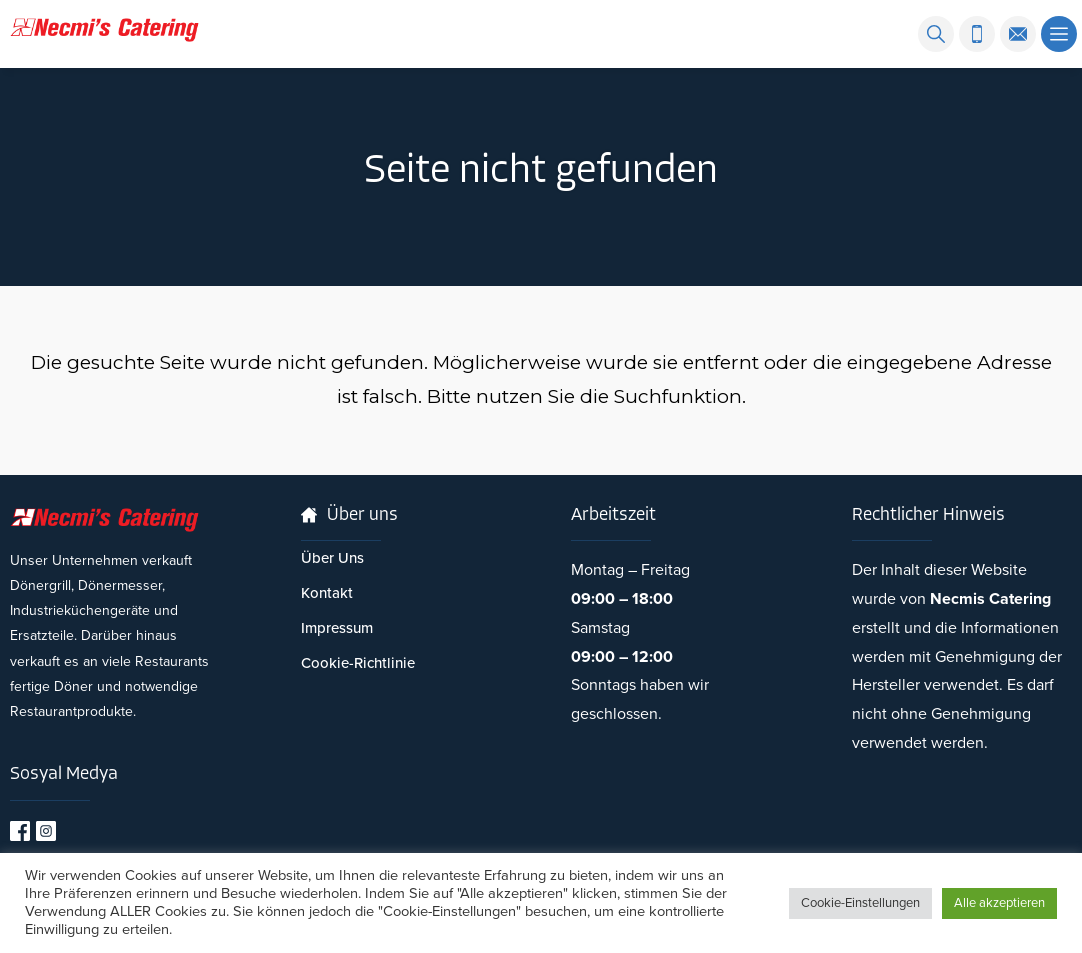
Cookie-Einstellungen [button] (860, 903)
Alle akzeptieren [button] (999, 903)
